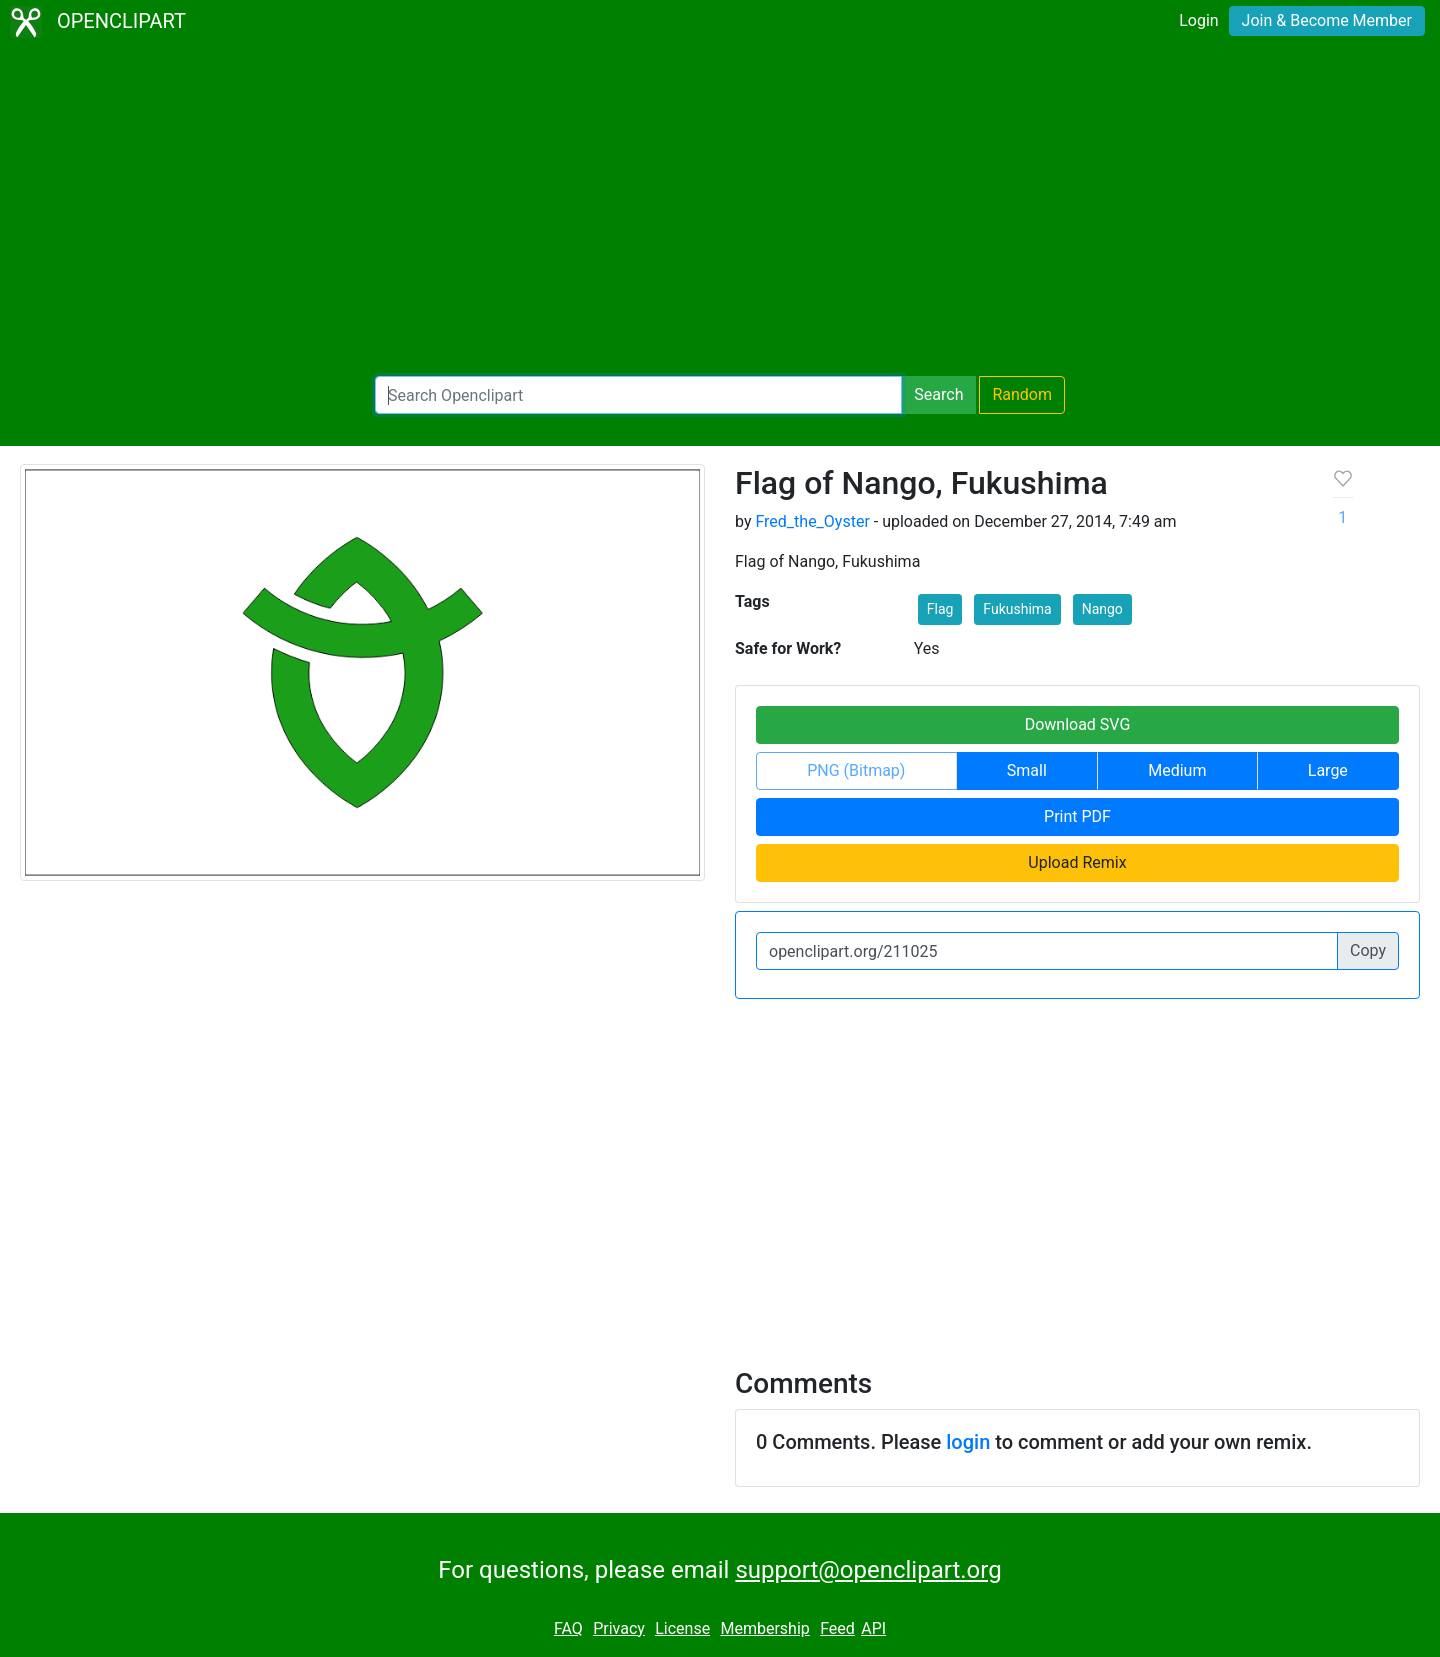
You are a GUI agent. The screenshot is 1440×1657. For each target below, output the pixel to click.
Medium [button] (1177, 770)
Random (1022, 394)
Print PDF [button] (1077, 816)
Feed (837, 1628)
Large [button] (1328, 770)
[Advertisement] (720, 210)
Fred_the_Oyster (812, 521)
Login (1198, 20)
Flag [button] (940, 609)
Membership (764, 1628)
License (682, 1628)
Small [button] (1027, 770)
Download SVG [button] (1078, 724)
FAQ (568, 1628)
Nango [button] (1102, 609)
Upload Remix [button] (1077, 862)
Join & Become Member (1327, 20)
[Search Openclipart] (638, 395)
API (873, 1628)
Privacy (619, 1628)
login (968, 1442)
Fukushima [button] (1017, 609)
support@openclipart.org (868, 1570)
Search (938, 394)
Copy (1368, 950)
